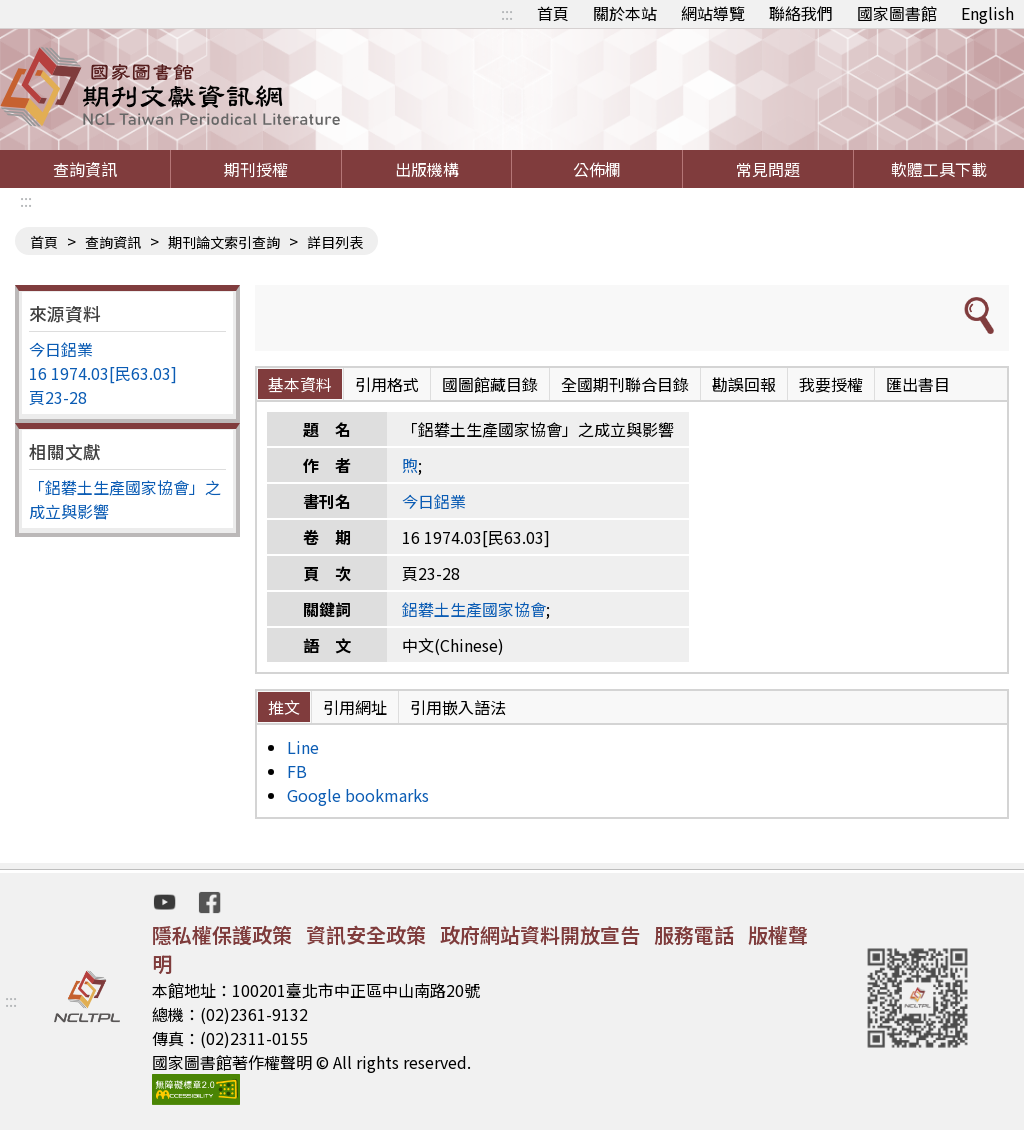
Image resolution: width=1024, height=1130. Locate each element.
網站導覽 (713, 13)
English (987, 13)
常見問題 (768, 169)
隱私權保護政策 (222, 934)
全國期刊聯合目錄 (625, 384)
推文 (284, 707)
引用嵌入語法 (458, 707)
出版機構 (427, 169)
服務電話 (694, 934)
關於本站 (625, 13)
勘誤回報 (744, 384)
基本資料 (300, 384)
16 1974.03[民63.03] (103, 373)
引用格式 (387, 384)
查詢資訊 (85, 169)
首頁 (553, 13)
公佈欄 (597, 169)
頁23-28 (58, 397)
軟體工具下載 (939, 169)
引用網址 (355, 707)
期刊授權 (256, 169)
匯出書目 (918, 384)
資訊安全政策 (366, 934)
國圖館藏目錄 (490, 384)
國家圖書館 (897, 13)
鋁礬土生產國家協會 (474, 609)
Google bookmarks (358, 795)
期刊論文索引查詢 (224, 242)
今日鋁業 (61, 349)
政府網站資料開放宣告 (540, 934)
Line (303, 747)
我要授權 (831, 384)
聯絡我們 (801, 13)
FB (297, 771)
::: (507, 13)
